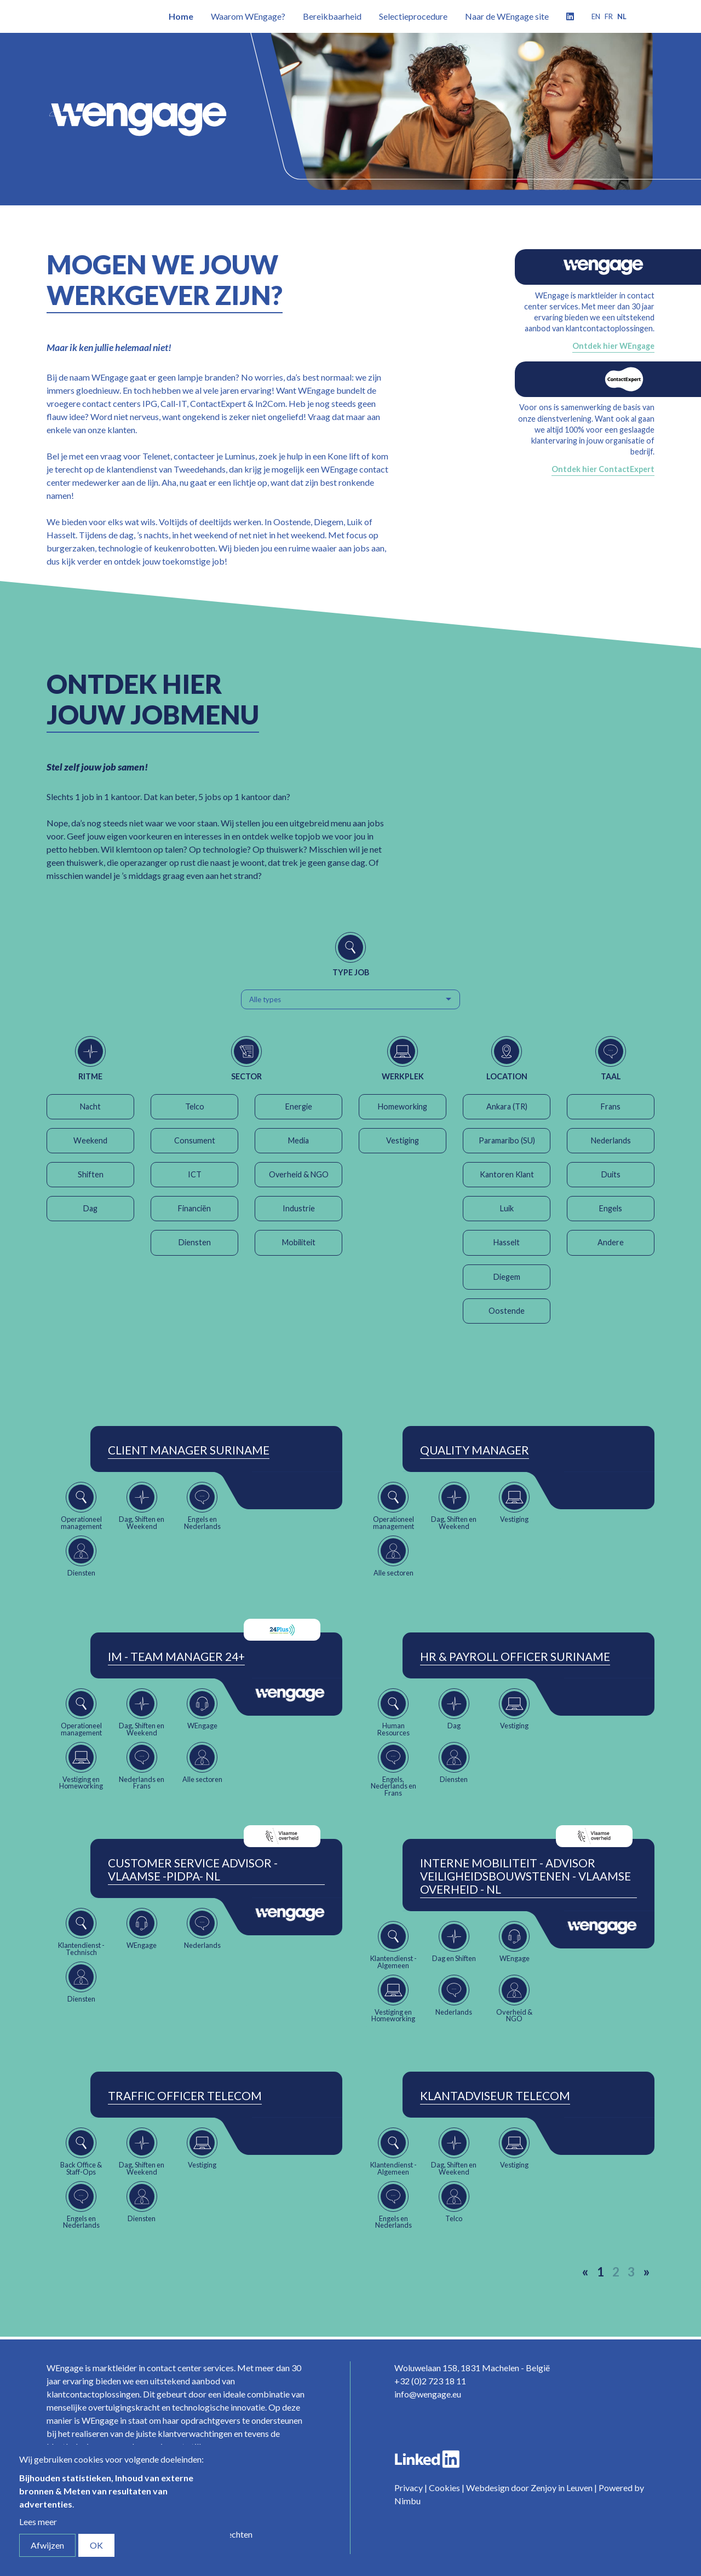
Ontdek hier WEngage (613, 345)
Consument (194, 1140)
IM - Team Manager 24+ (176, 1656)
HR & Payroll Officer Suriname (515, 1656)
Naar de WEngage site (507, 16)
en (595, 16)
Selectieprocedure (413, 16)
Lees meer (38, 2521)
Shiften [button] (91, 1174)
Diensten (195, 1242)
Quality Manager (474, 1450)
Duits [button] (610, 1174)
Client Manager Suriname (188, 1450)
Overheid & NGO (299, 1174)
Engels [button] (610, 1208)
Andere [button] (610, 1242)
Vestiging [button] (402, 1140)
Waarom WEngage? (248, 16)
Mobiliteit (298, 1242)
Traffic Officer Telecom (185, 2095)
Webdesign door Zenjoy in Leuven (529, 2487)
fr (609, 16)
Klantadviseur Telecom (495, 2095)
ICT (195, 1174)
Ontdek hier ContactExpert (602, 469)
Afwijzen (47, 2545)
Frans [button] (610, 1106)
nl (622, 16)
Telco (194, 1106)
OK (96, 2545)
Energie (298, 1106)
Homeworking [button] (402, 1106)
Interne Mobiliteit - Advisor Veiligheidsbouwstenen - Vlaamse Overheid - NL (525, 1876)
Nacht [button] (90, 1106)
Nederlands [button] (611, 1140)
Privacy (408, 2487)
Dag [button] (90, 1208)
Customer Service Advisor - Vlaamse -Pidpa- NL (193, 1869)
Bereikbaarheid (332, 16)
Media (298, 1140)
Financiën (194, 1208)
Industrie (299, 1208)
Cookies (444, 2487)
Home (181, 16)
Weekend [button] (90, 1140)
